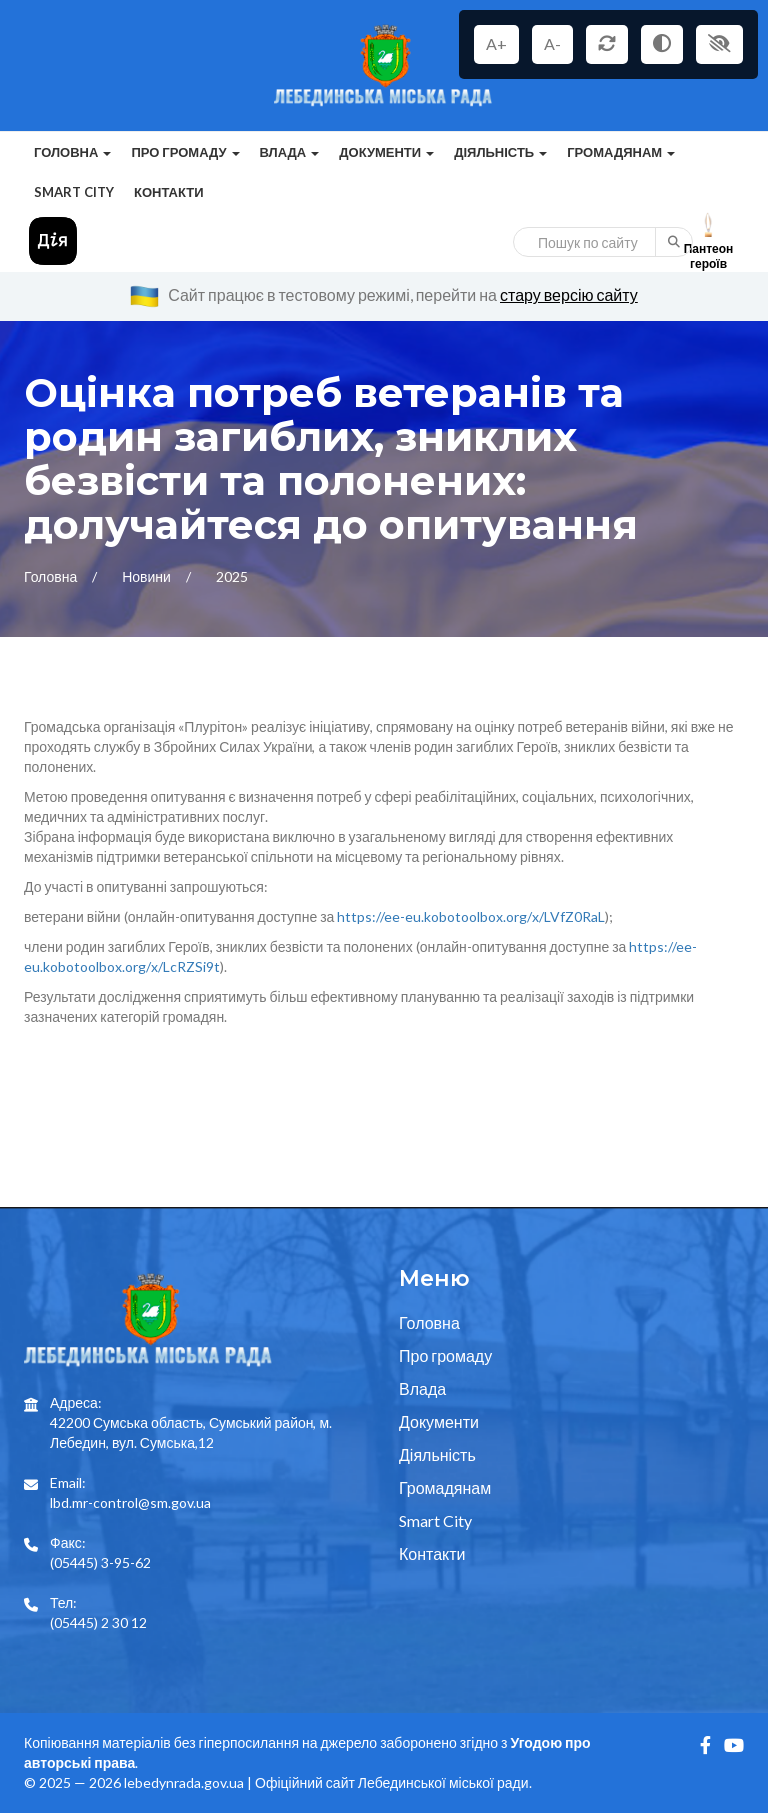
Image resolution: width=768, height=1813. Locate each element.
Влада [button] (290, 152)
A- (552, 43)
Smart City (74, 192)
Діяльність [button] (500, 152)
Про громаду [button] (185, 152)
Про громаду (445, 1355)
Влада (422, 1388)
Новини (148, 576)
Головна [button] (72, 152)
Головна (52, 576)
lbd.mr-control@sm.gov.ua (130, 1502)
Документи (439, 1421)
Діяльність (437, 1454)
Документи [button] (386, 152)
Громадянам (445, 1487)
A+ (496, 43)
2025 (232, 576)
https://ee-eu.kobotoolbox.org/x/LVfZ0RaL (471, 916)
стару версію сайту (569, 294)
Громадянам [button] (621, 152)
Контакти (169, 192)
